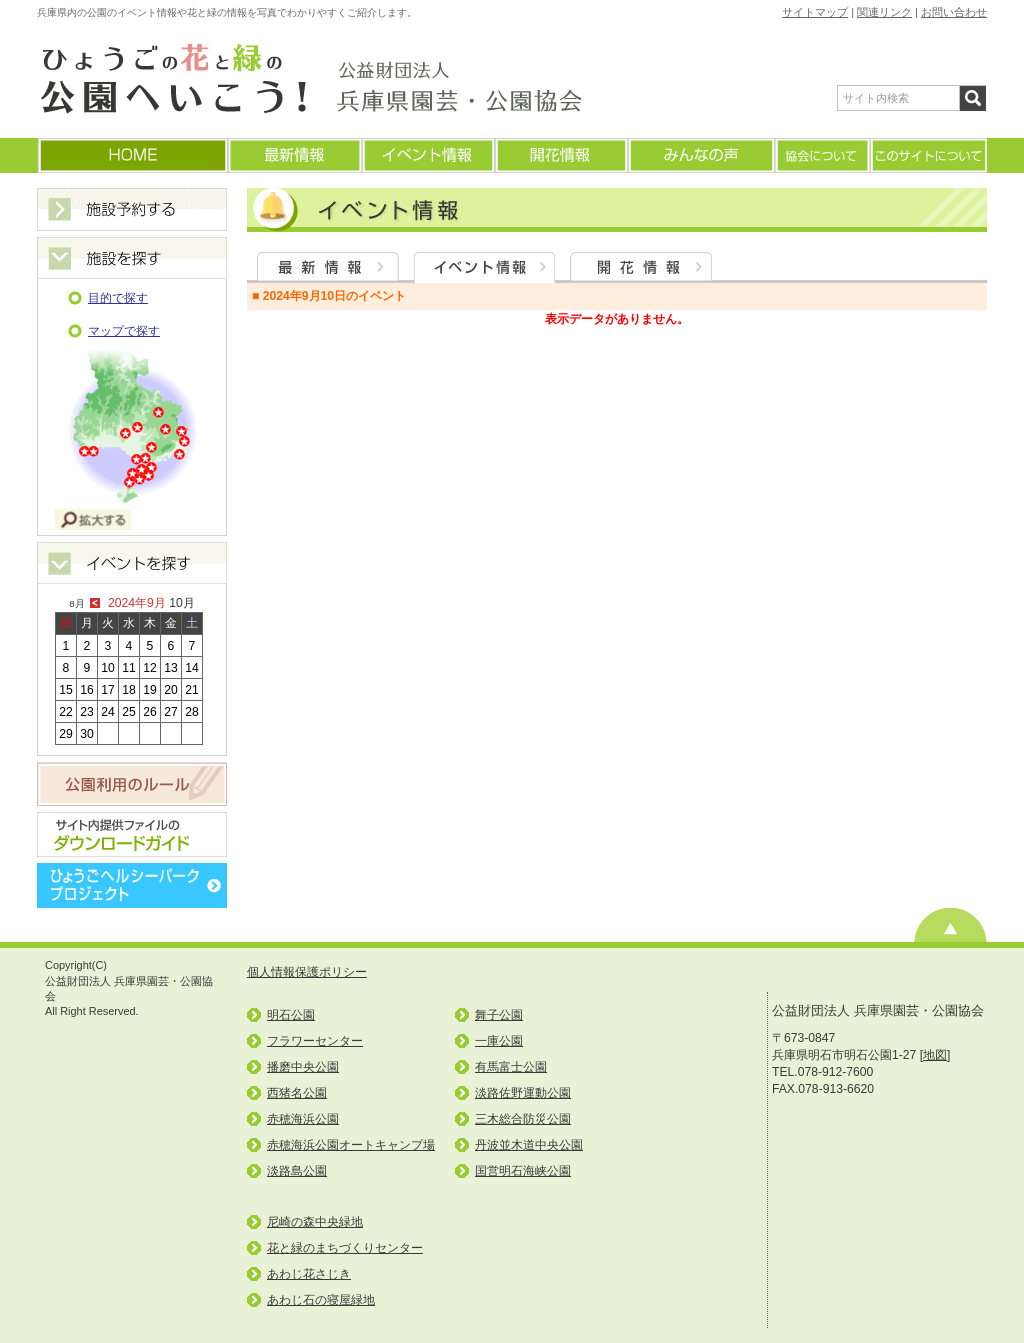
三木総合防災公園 (523, 1119)
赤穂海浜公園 (303, 1119)
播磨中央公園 (303, 1067)
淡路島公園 (297, 1171)
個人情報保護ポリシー (307, 972)
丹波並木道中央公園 (529, 1145)
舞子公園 (499, 1015)
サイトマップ (815, 12)
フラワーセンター (315, 1041)
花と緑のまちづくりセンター (345, 1248)
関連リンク (884, 12)
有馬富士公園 (511, 1067)
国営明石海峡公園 (523, 1171)
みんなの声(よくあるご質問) (700, 155)
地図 (935, 1055)
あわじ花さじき (309, 1274)
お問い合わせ (954, 12)
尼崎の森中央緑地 (315, 1222)
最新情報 (294, 155)
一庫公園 (499, 1041)
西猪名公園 (297, 1093)
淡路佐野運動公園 (523, 1093)
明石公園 (291, 1015)
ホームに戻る (132, 155)
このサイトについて (928, 155)
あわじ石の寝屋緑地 (321, 1300)
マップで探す (124, 331)
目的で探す (118, 298)
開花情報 (560, 155)
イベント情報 (427, 155)
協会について (821, 155)
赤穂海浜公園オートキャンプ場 (351, 1145)
